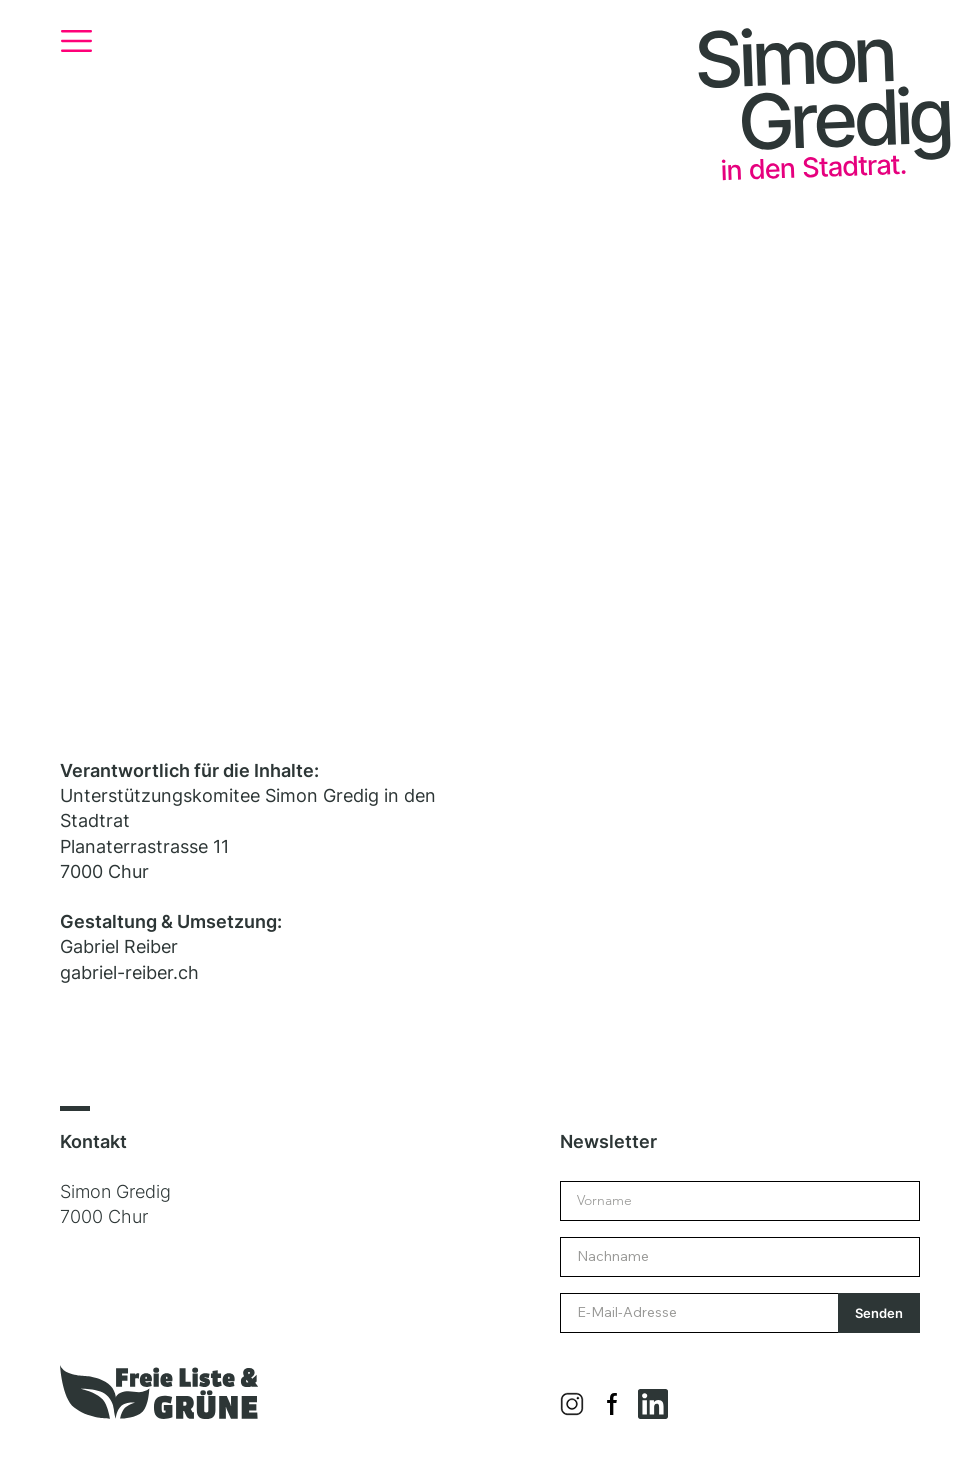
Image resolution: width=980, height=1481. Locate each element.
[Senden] (879, 1313)
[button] (76, 41)
